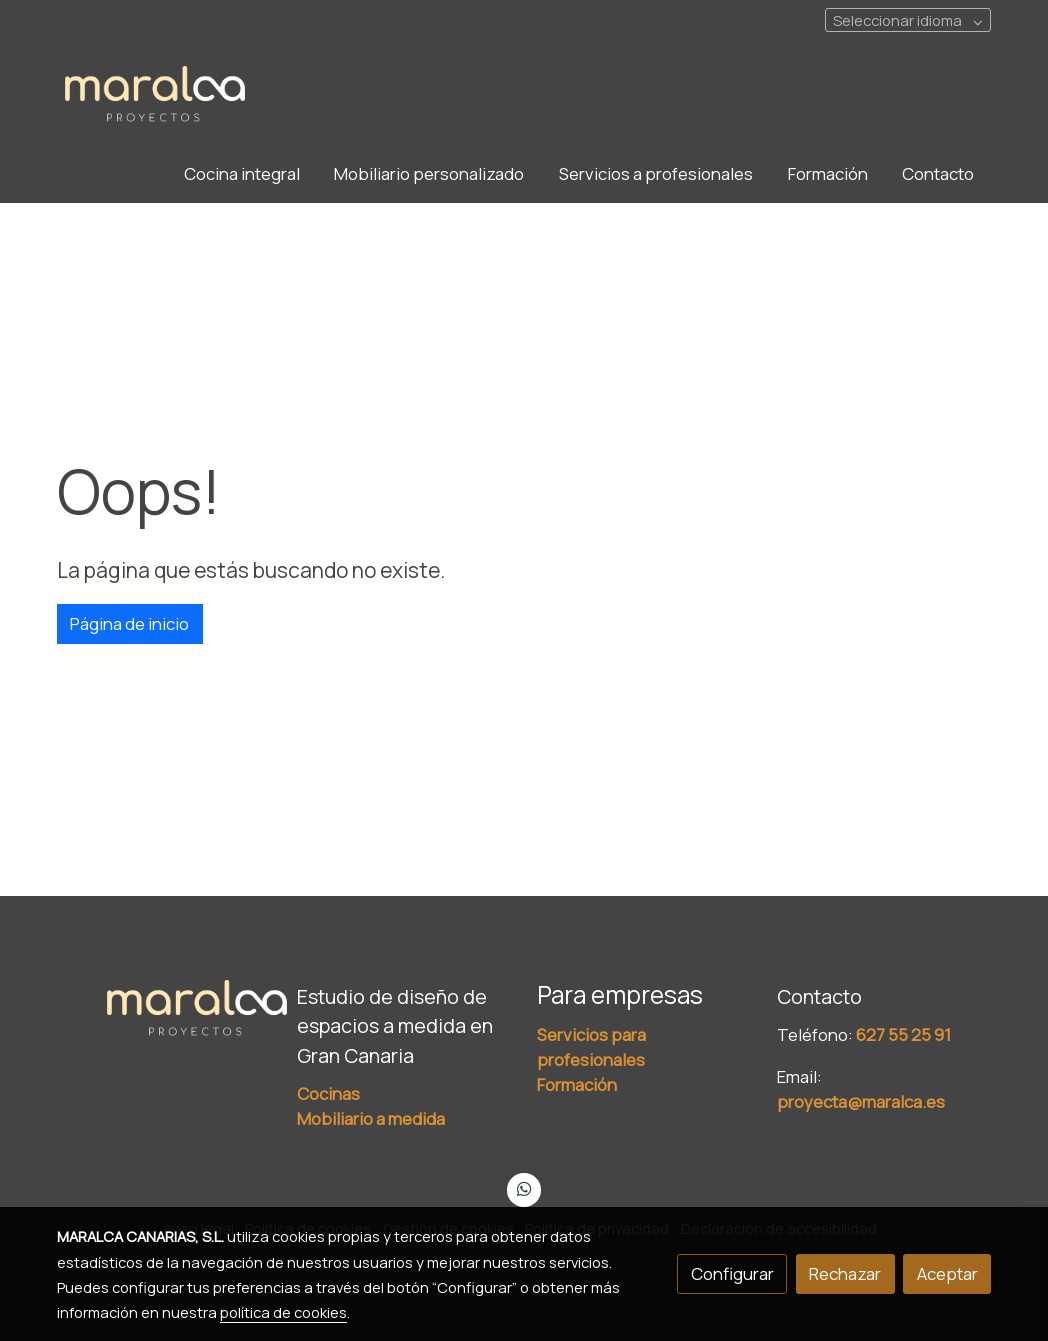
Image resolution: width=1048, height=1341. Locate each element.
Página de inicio (129, 623)
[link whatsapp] (524, 1187)
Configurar (732, 1273)
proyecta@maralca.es (861, 1101)
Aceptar (947, 1273)
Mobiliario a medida (371, 1118)
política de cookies (283, 1312)
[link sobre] (164, 1009)
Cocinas (328, 1093)
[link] (155, 95)
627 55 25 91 (903, 1034)
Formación (577, 1084)
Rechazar (845, 1273)
